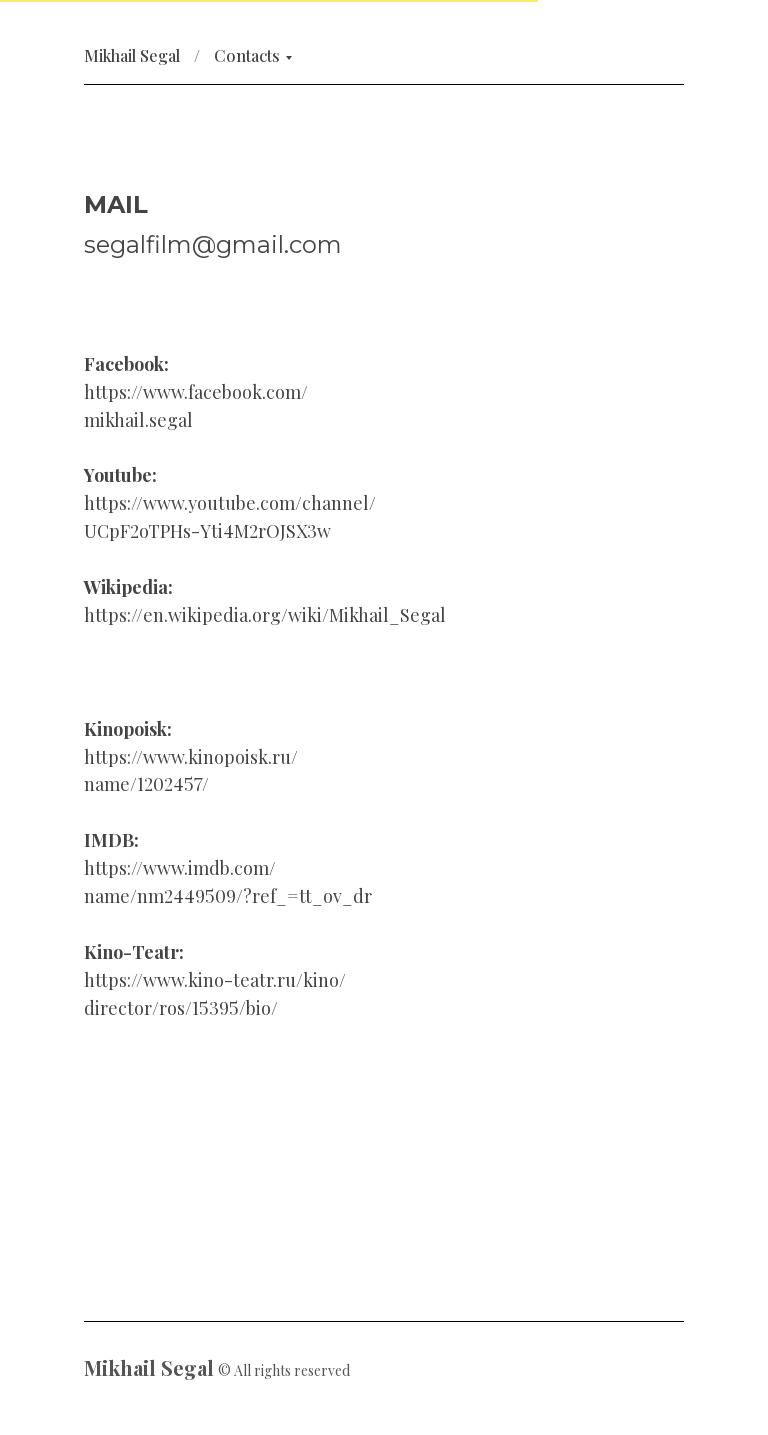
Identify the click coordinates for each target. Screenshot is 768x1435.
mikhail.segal (138, 420)
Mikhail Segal (132, 55)
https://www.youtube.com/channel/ (230, 503)
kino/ (324, 980)
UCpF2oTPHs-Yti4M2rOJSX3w (207, 531)
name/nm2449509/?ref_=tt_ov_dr (228, 896)
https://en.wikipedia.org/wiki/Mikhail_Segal (265, 615)
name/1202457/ (146, 784)
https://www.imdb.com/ (180, 868)
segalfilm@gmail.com (213, 244)
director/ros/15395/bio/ (181, 1008)
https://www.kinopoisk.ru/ (191, 757)
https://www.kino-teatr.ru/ (193, 980)
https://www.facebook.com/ (196, 392)
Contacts (247, 55)
